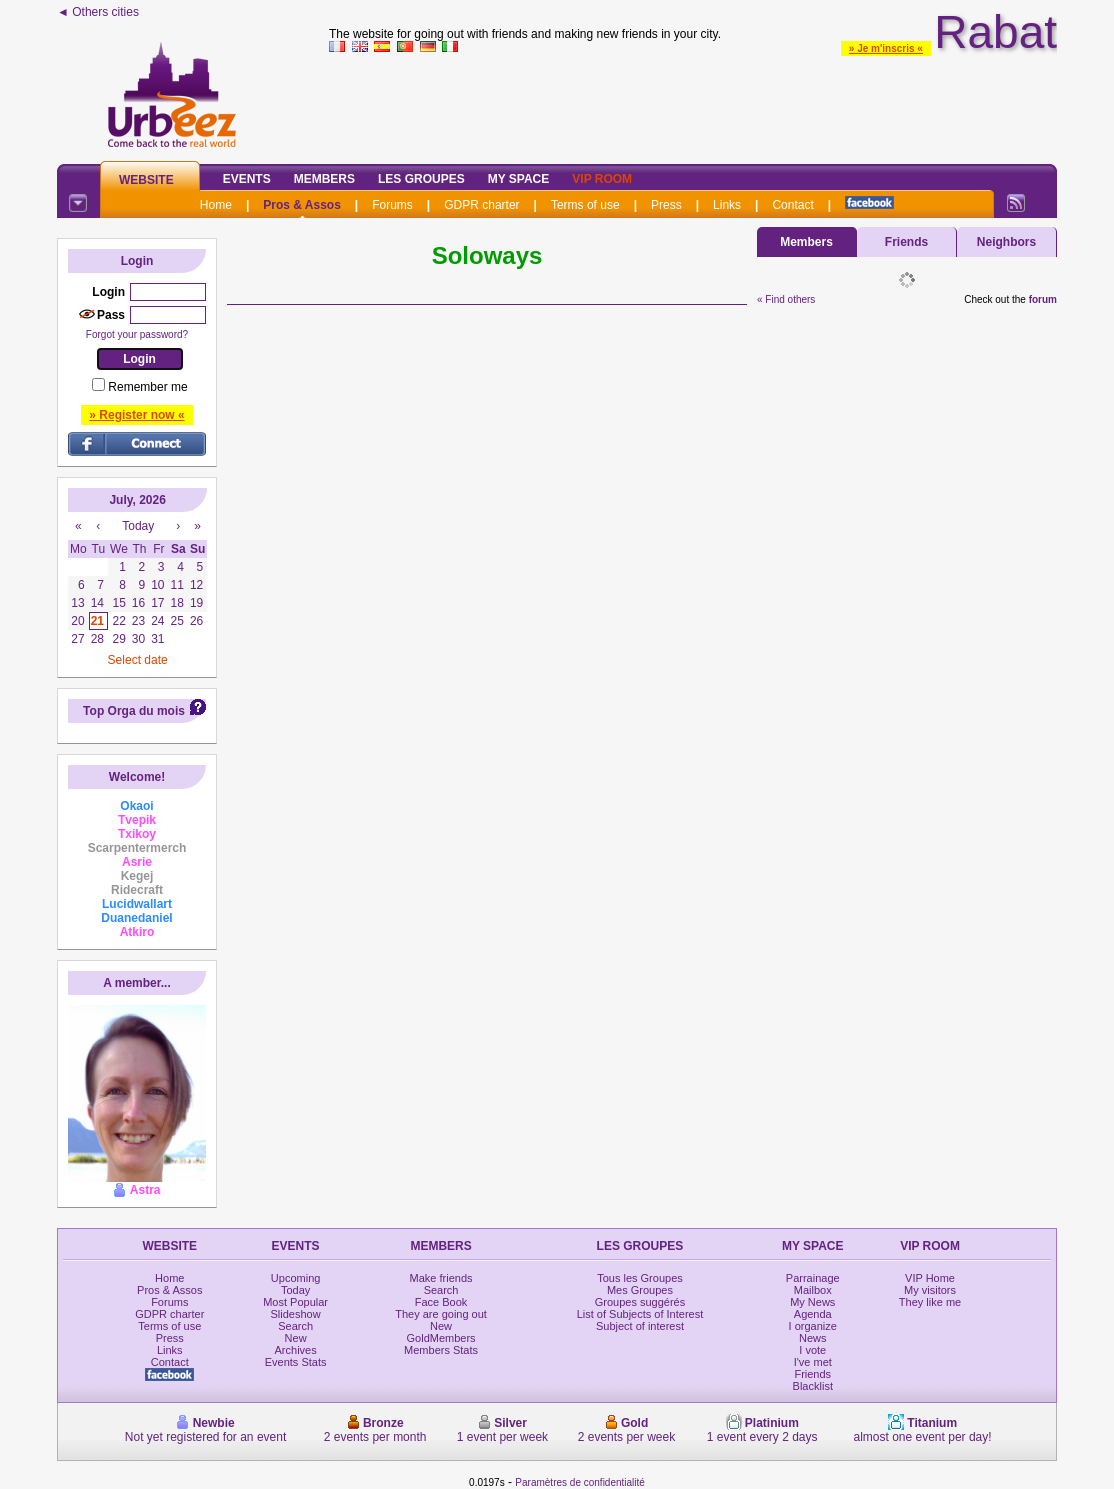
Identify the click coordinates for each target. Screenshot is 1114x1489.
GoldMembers (441, 1338)
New (296, 1338)
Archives (296, 1350)
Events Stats (296, 1362)
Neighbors (1006, 242)
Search (295, 1326)
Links (727, 205)
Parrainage (813, 1278)
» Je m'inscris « (886, 48)
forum (1043, 299)
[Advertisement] (693, 104)
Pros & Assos (302, 205)
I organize (813, 1326)
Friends (906, 242)
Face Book (441, 1302)
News (813, 1338)
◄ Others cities (98, 12)
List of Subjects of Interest (640, 1314)
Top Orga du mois (134, 711)
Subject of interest (640, 1326)
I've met (813, 1362)
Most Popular (295, 1302)
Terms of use (585, 205)
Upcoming (296, 1278)
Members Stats (441, 1350)
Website (146, 180)
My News (812, 1302)
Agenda (813, 1314)
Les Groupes (421, 179)
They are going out (441, 1314)
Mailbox (813, 1290)
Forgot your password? (137, 334)
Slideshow (296, 1314)
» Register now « (136, 415)
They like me (930, 1302)
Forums (392, 205)
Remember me (147, 387)
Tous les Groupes (640, 1278)
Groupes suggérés (640, 1302)
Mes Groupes (640, 1290)
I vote (812, 1350)
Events (247, 179)
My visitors (930, 1290)
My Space (519, 179)
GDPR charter (481, 205)
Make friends (441, 1278)
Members (324, 179)
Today (295, 1290)
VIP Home (930, 1278)
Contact (792, 205)
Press (666, 205)
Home (216, 205)
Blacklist (813, 1386)
